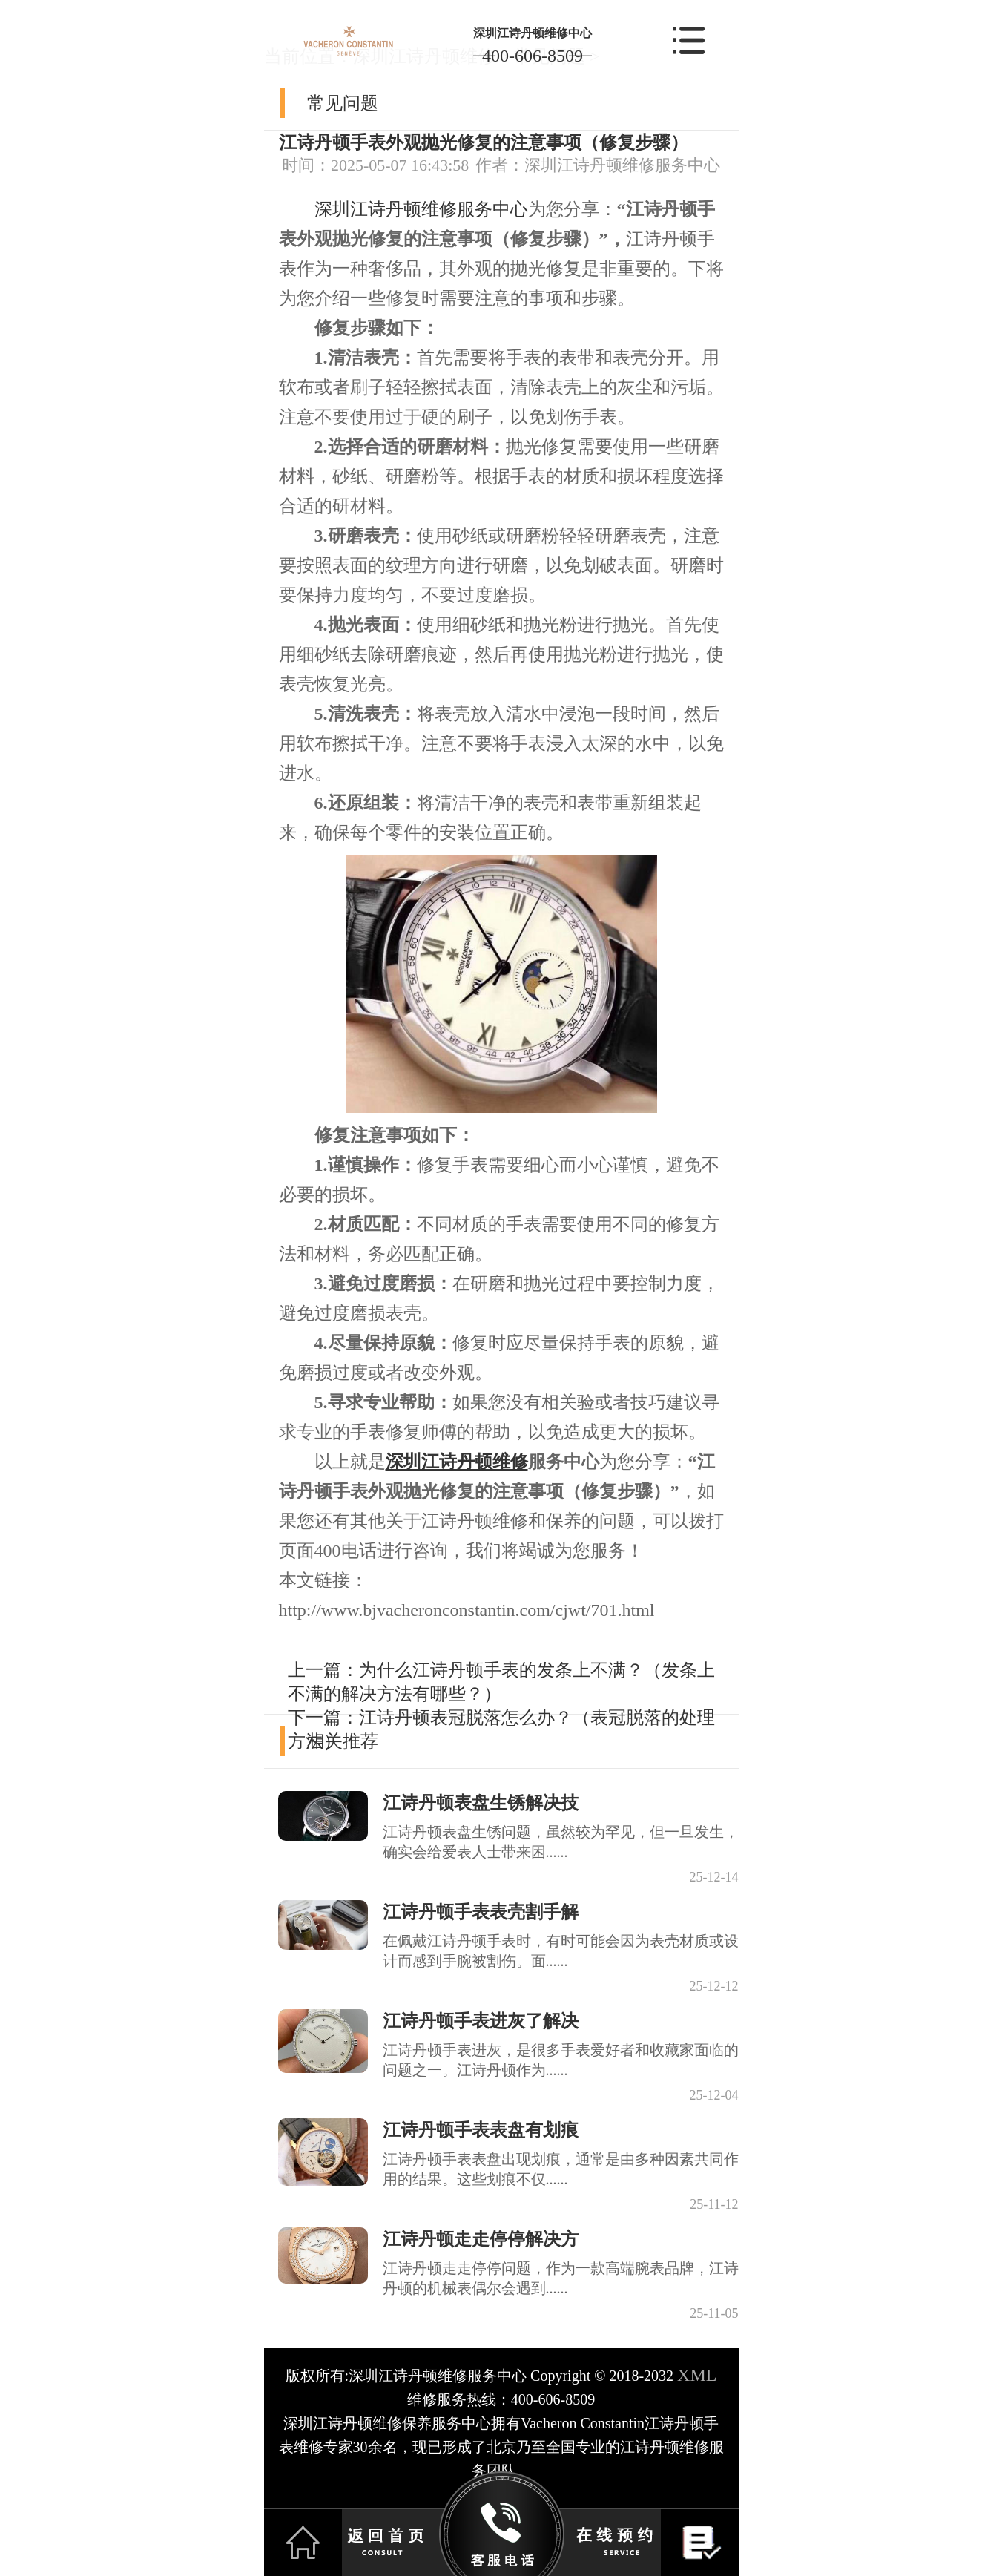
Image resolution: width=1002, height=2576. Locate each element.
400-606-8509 (532, 55)
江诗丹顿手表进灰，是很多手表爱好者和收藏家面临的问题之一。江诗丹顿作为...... (561, 2060)
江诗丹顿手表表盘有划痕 (481, 2130)
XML (696, 2375)
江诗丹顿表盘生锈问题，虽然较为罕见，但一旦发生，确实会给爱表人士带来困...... (561, 1842)
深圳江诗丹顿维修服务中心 (421, 209)
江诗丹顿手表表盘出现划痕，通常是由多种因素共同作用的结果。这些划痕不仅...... (561, 2169)
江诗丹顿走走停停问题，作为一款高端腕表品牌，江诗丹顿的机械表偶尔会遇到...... (561, 2278)
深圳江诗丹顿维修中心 (532, 33)
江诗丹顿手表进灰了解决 (481, 2021)
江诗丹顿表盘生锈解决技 (481, 1803)
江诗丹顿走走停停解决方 (481, 2239)
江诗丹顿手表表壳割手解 (481, 1912)
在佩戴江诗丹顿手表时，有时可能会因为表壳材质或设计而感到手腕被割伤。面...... (561, 1951)
